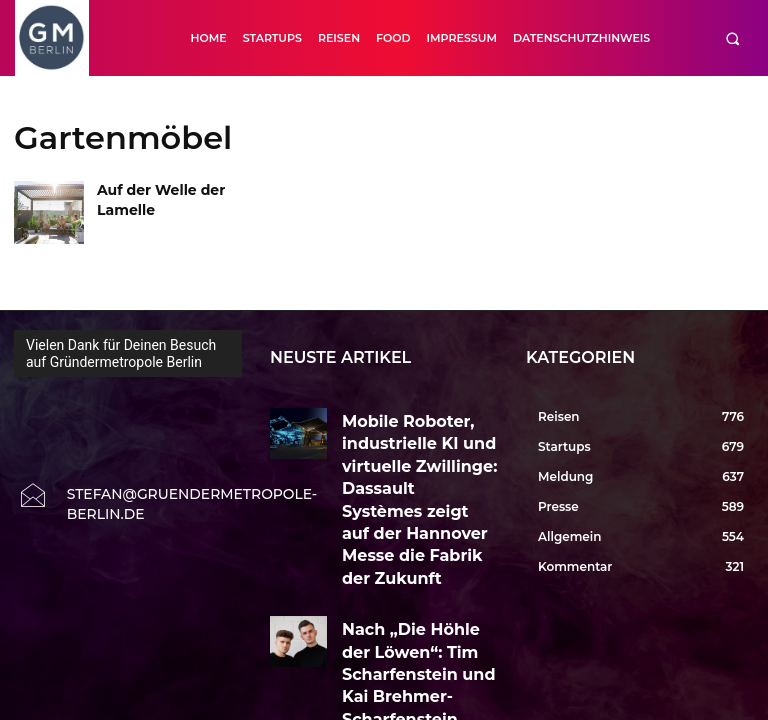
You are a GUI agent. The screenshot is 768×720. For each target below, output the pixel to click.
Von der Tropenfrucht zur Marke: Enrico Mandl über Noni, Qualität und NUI (408, 629)
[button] (732, 38)
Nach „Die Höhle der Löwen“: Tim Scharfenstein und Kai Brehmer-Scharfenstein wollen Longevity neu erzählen (416, 544)
